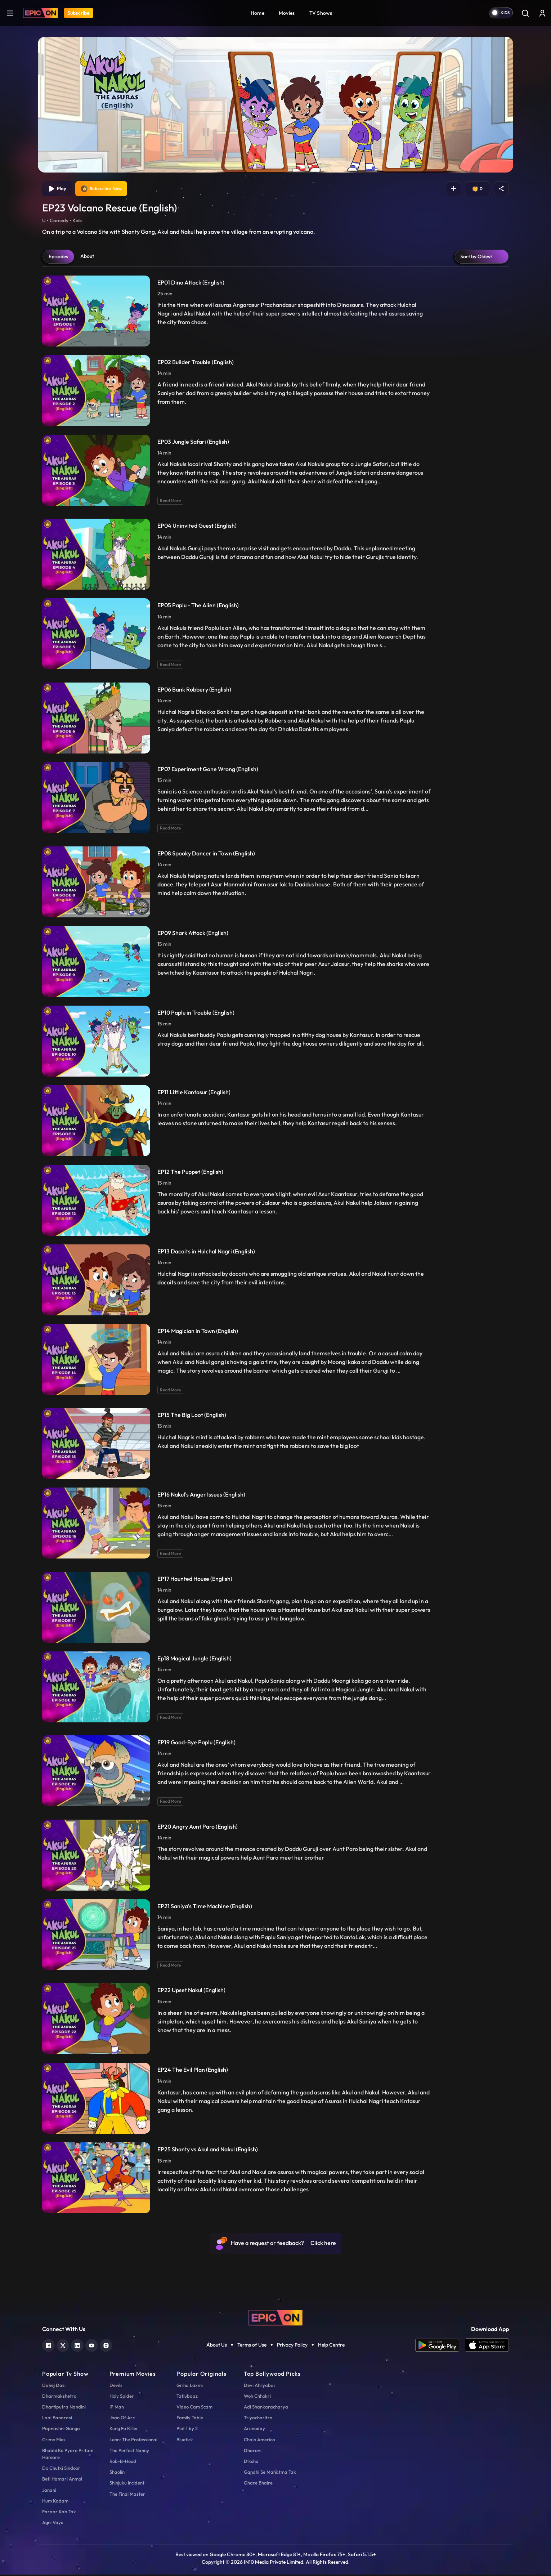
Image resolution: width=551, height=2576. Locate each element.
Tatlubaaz (187, 2397)
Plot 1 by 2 (187, 2430)
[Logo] (40, 13)
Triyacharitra (258, 2419)
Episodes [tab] (58, 257)
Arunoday (254, 2430)
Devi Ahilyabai (259, 2386)
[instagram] (106, 2345)
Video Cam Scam (194, 2408)
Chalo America (259, 2440)
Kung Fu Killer (123, 2430)
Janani (49, 2491)
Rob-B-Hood (122, 2462)
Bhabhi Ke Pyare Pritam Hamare (67, 2454)
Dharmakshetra (59, 2397)
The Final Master (127, 2495)
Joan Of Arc (122, 2419)
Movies (287, 13)
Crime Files (54, 2440)
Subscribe (78, 13)
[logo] (275, 2318)
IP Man (116, 2408)
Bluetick (184, 2440)
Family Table (189, 2419)
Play (58, 189)
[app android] (440, 2346)
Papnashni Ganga (61, 2430)
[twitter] (63, 2345)
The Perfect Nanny (129, 2451)
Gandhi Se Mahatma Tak (270, 2473)
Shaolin (117, 2473)
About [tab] (87, 257)
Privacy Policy (292, 2346)
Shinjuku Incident (126, 2484)
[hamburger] (10, 12)
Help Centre (331, 2346)
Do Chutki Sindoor (61, 2469)
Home (257, 13)
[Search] (525, 13)
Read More (170, 502)
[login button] (542, 13)
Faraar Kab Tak (59, 2512)
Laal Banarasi (57, 2419)
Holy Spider (121, 2397)
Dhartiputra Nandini (64, 2408)
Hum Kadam (55, 2502)
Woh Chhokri (257, 2397)
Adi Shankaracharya (266, 2408)
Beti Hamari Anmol (62, 2480)
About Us (216, 2346)
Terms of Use (251, 2346)
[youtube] (91, 2345)
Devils (115, 2386)
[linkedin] (77, 2345)
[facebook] (48, 2345)
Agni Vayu (52, 2524)
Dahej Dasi (54, 2386)
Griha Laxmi (189, 2386)
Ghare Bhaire (258, 2484)
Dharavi (252, 2451)
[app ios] (487, 2346)
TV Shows (320, 13)
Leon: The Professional (133, 2440)
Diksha (251, 2462)
